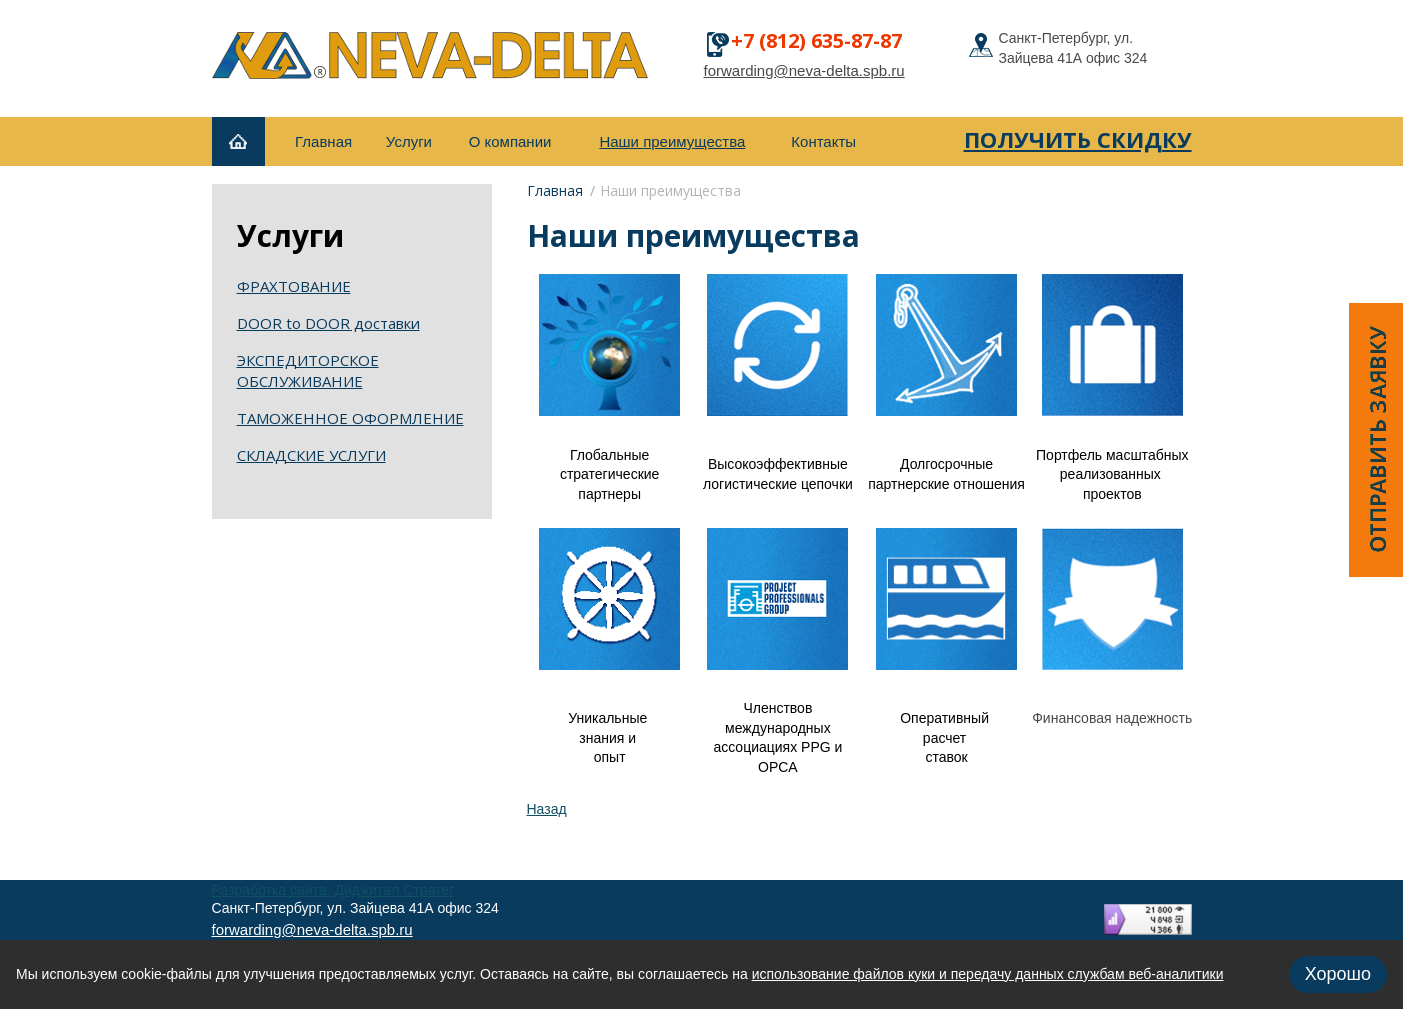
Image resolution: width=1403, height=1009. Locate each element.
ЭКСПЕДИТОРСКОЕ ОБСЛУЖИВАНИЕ (308, 370)
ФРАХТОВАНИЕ (294, 286)
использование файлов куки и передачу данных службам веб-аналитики (988, 974)
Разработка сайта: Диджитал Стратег (333, 890)
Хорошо (1338, 974)
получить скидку (1078, 139)
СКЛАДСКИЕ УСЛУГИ (311, 455)
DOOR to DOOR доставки (328, 323)
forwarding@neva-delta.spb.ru (804, 70)
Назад (547, 809)
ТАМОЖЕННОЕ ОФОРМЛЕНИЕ (350, 418)
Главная (555, 190)
